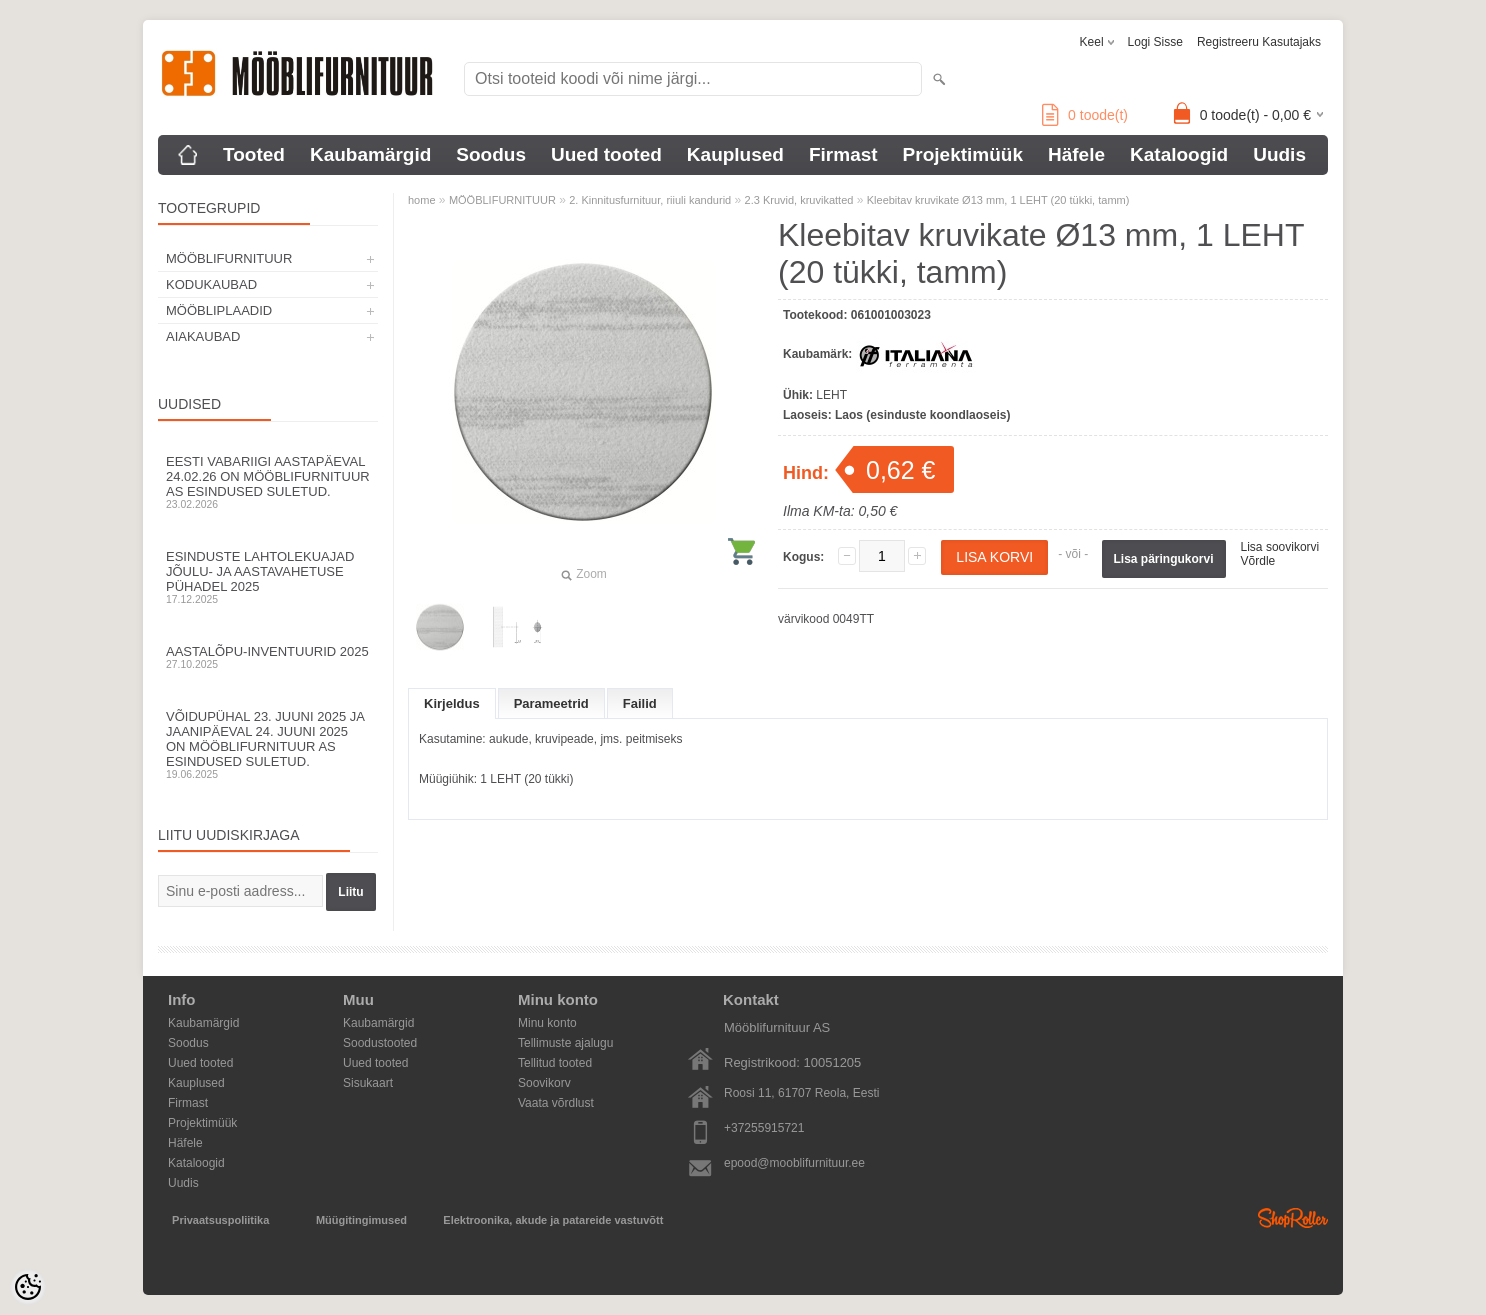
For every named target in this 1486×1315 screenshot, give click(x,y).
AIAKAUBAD (203, 336)
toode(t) (1085, 115)
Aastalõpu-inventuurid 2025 (268, 657)
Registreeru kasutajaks (1259, 42)
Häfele (1076, 154)
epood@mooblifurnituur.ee (794, 1163)
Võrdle (1258, 561)
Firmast (843, 154)
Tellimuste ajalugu (565, 1043)
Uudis (1279, 154)
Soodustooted (380, 1043)
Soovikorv (544, 1083)
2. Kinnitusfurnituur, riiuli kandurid (650, 200)
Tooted (254, 154)
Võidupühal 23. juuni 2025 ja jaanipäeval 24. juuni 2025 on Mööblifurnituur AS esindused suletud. (268, 744)
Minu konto (547, 1023)
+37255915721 (764, 1128)
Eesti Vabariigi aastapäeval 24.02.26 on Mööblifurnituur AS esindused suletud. (268, 482)
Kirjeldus (452, 703)
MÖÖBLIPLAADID (219, 310)
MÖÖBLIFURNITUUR (229, 258)
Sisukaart (368, 1083)
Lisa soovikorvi (1280, 547)
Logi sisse (1155, 42)
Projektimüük (963, 154)
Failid (640, 703)
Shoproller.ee (1293, 1218)
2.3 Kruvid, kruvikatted (799, 200)
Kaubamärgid (370, 154)
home (422, 200)
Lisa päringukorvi (1164, 559)
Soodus (491, 154)
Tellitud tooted (555, 1063)
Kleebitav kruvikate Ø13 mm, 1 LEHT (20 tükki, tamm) (998, 200)
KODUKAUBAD (211, 284)
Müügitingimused (361, 1220)
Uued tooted (606, 154)
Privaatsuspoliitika (220, 1220)
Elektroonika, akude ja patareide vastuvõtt (553, 1220)
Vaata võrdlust (556, 1103)
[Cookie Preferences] (28, 1287)
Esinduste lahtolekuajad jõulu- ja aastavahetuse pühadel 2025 (268, 577)
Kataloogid (1179, 154)
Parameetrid (551, 703)
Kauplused (735, 154)
